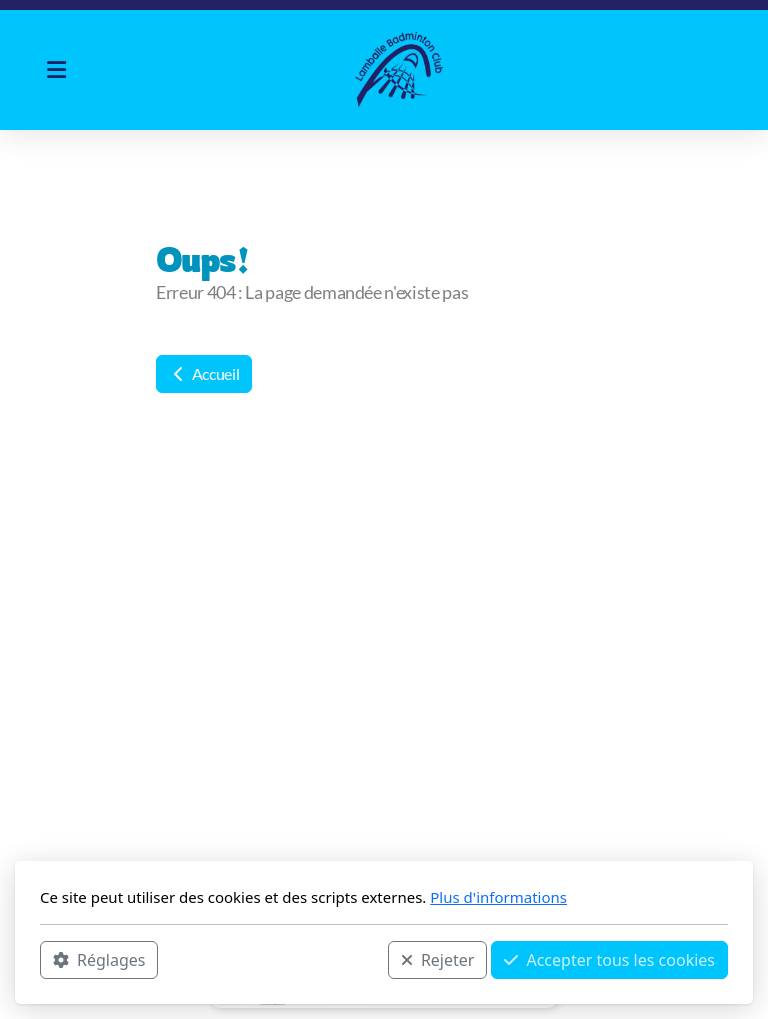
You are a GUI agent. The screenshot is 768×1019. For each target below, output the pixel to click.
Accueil (204, 373)
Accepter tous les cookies (609, 960)
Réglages (99, 960)
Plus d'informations (498, 897)
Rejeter (438, 960)
